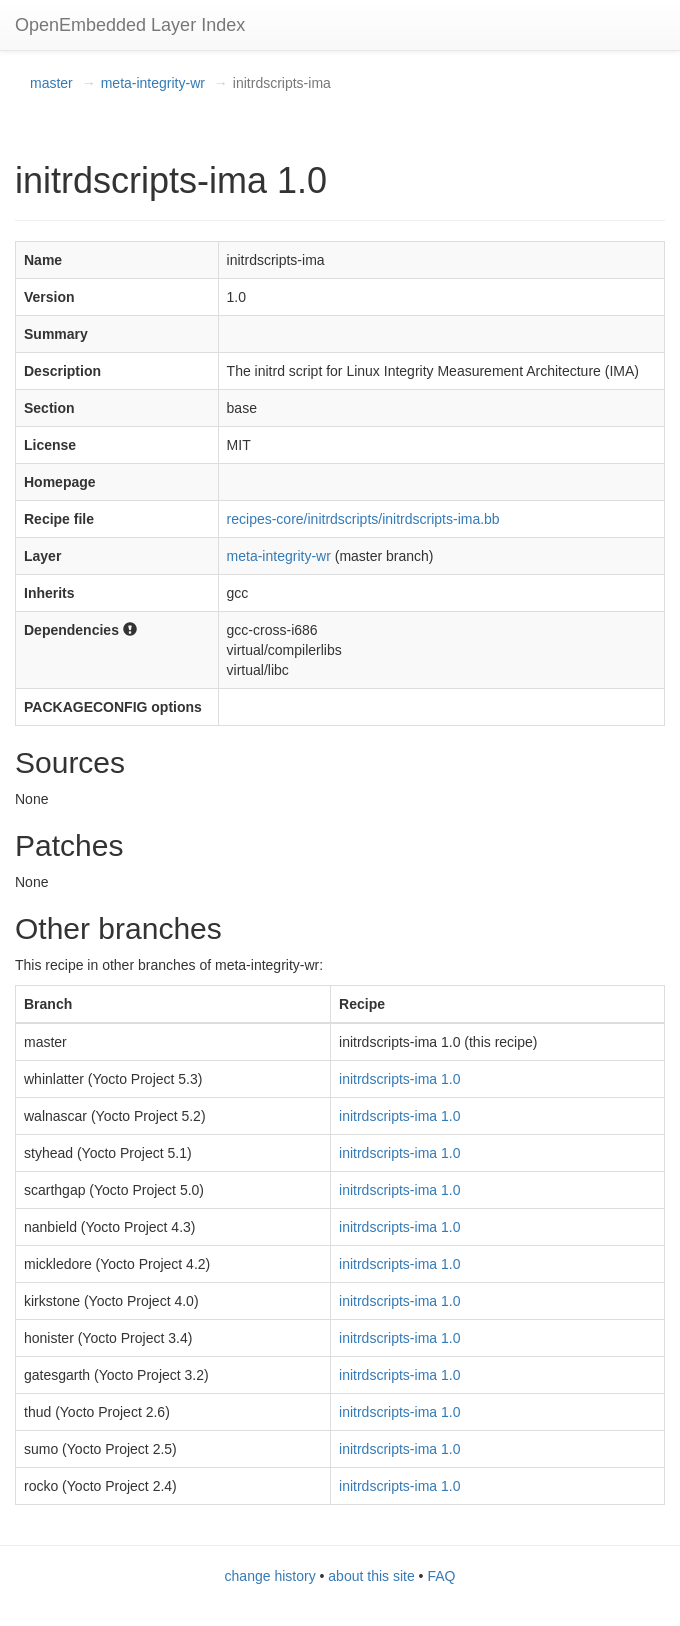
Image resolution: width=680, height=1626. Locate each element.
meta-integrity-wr (153, 83)
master (51, 83)
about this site (371, 1576)
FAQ (441, 1576)
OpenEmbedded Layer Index (130, 25)
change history (270, 1576)
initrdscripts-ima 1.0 (399, 1079)
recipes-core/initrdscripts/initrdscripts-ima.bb (363, 519)
